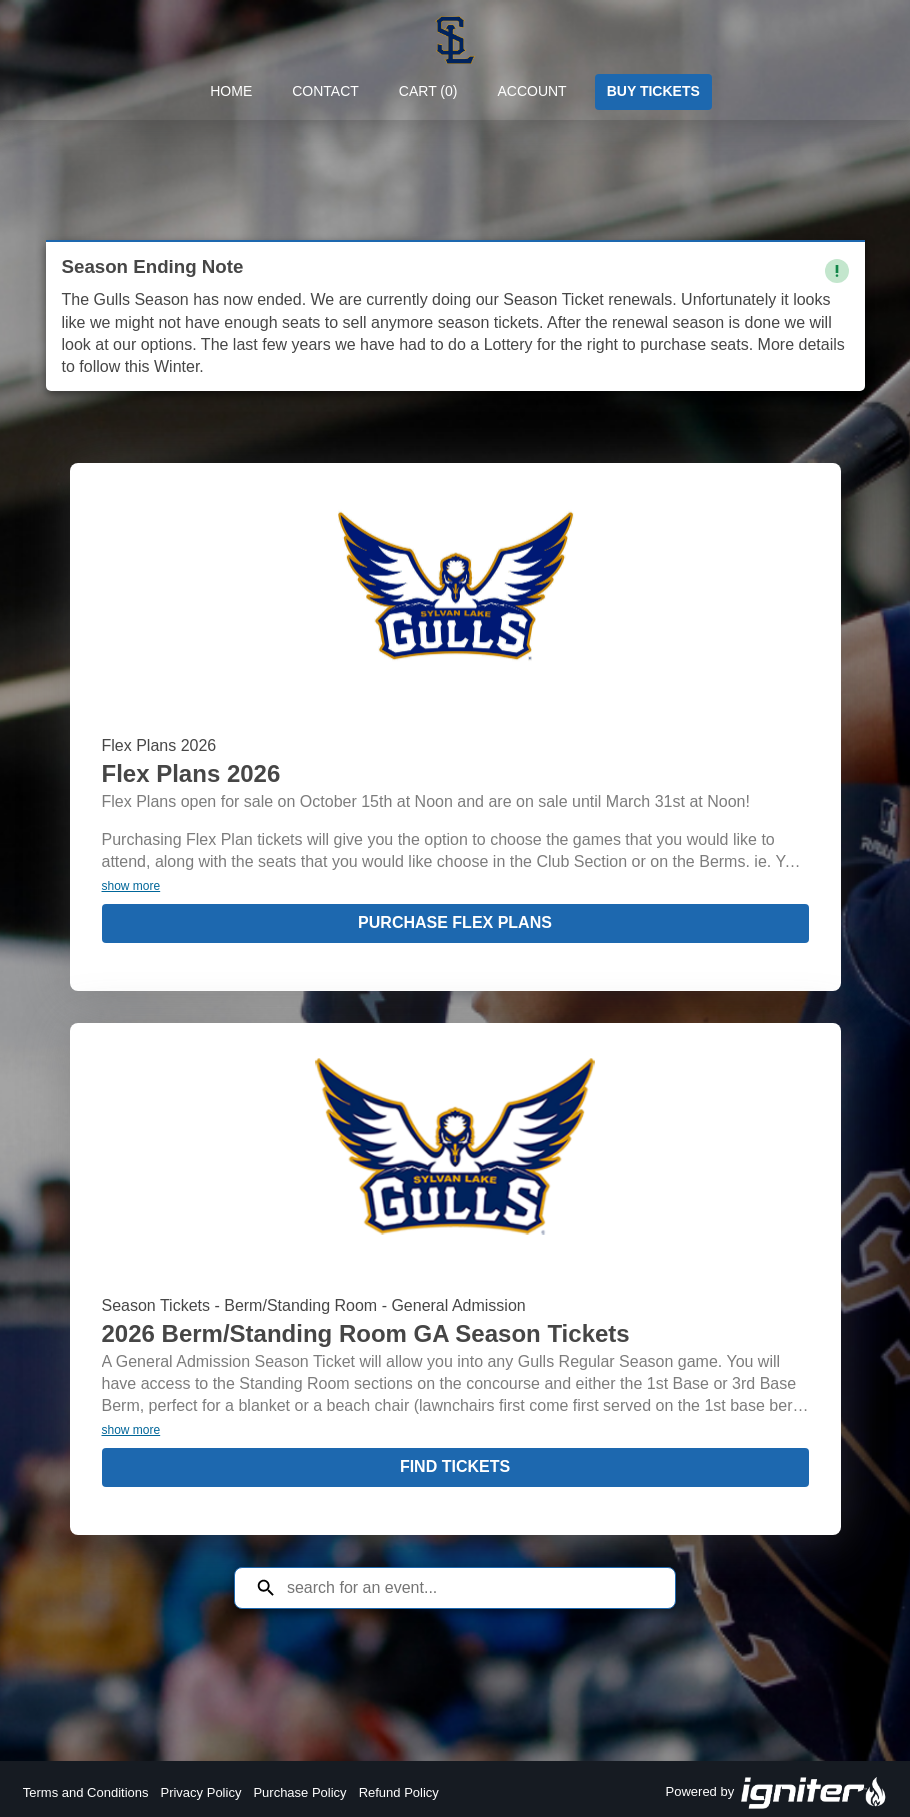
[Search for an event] (470, 1588)
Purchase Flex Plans (455, 922)
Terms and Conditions (86, 1792)
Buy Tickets (653, 91)
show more (131, 886)
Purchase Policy (299, 1792)
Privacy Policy (200, 1792)
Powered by (777, 1793)
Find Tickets (455, 1466)
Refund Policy (399, 1792)
